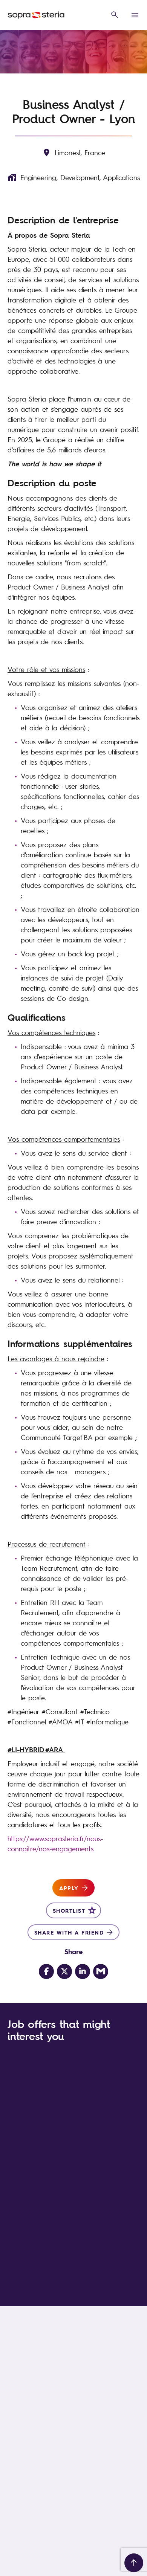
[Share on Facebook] (46, 1971)
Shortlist (69, 1910)
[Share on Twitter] (64, 1971)
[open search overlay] (114, 15)
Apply (69, 1887)
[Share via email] (100, 1971)
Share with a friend (69, 1932)
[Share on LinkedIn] (82, 1971)
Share (73, 1951)
